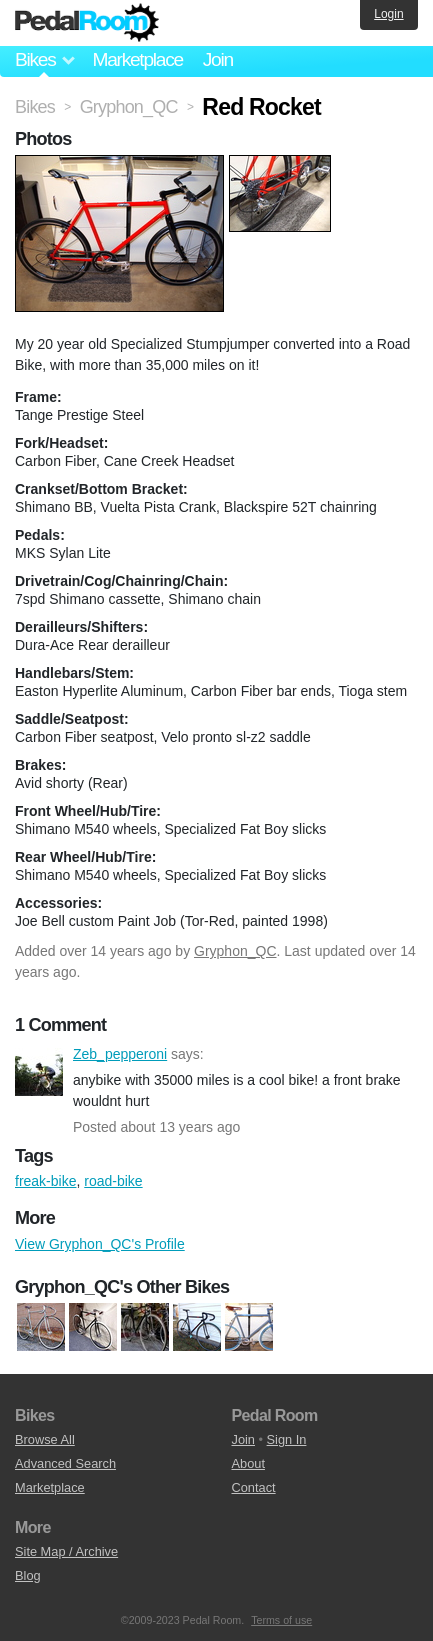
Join (218, 59)
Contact (254, 1487)
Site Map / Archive (66, 1551)
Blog (28, 1575)
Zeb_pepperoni (39, 1072)
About (248, 1463)
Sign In (287, 1439)
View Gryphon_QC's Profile (100, 1244)
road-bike (113, 1181)
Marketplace (137, 59)
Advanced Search (65, 1463)
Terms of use (281, 1620)
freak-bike (45, 1181)
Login (388, 14)
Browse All (45, 1439)
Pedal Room (87, 23)
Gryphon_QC (235, 951)
